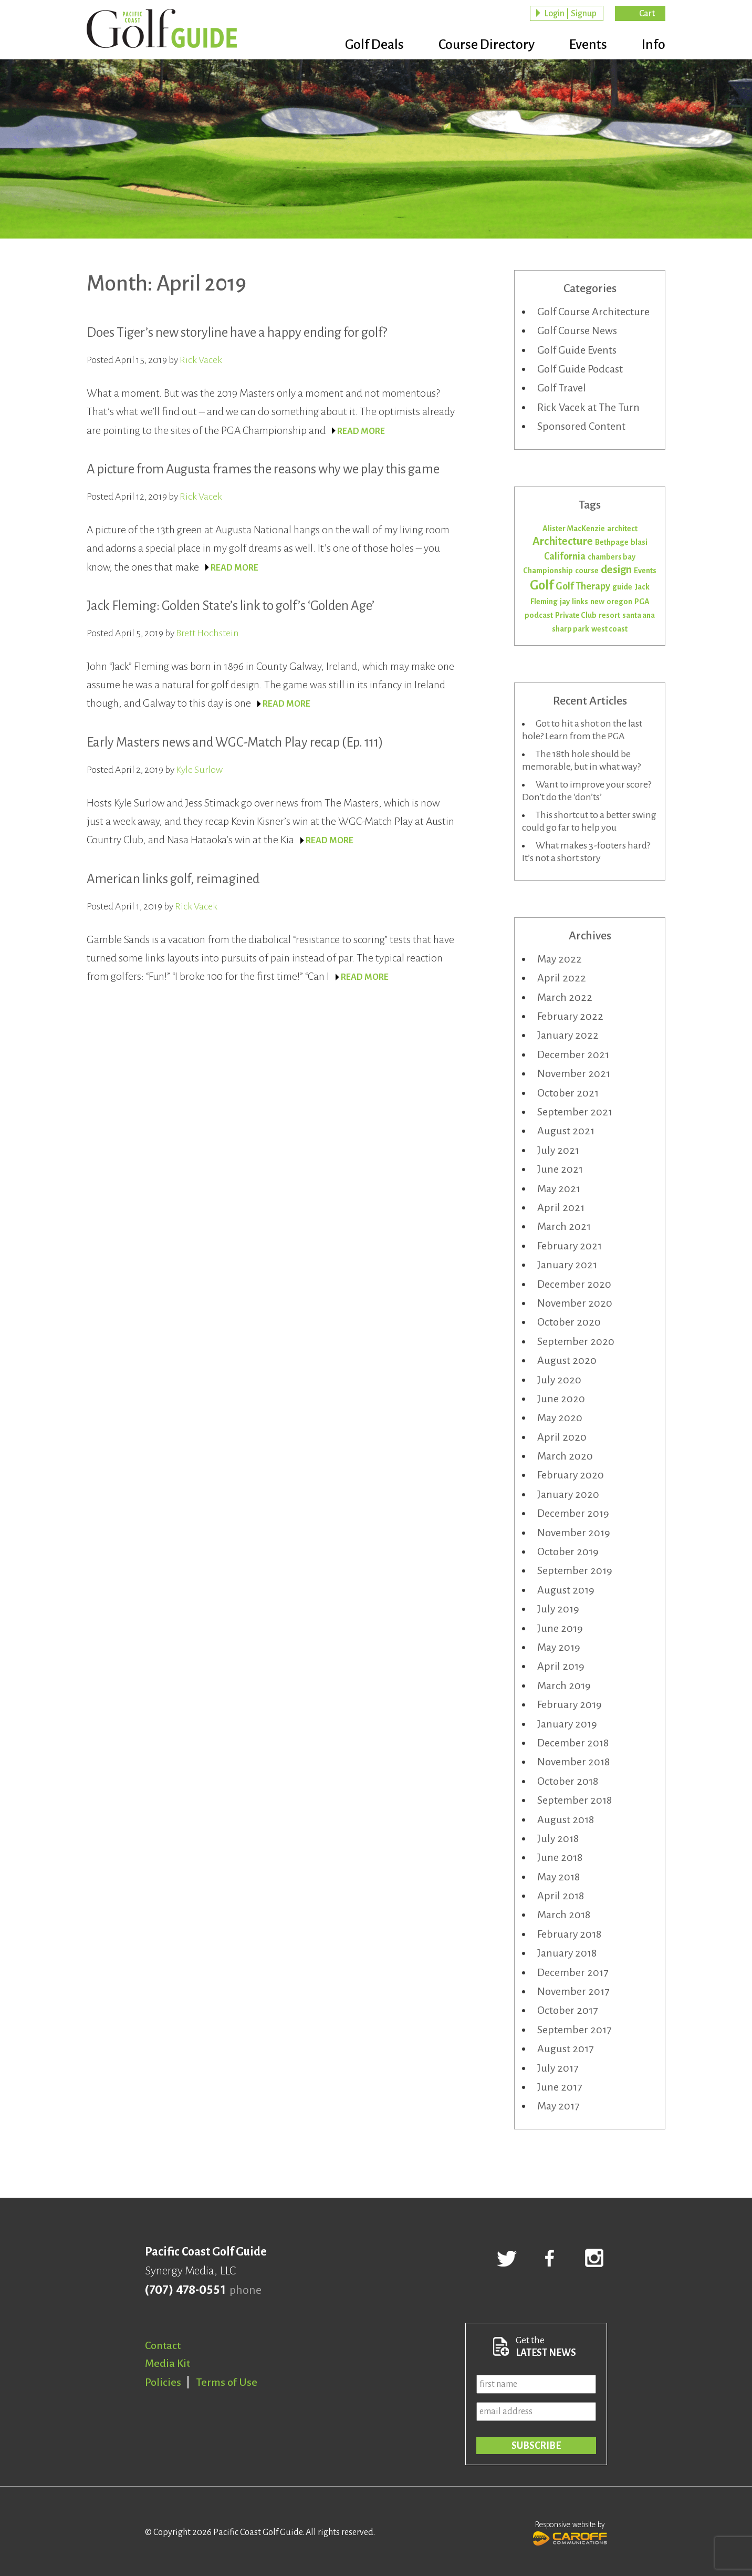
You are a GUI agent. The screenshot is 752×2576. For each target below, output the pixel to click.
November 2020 (574, 1303)
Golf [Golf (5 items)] (541, 585)
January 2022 (568, 1035)
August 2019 (565, 1590)
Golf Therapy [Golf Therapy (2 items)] (583, 586)
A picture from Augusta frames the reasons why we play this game (263, 469)
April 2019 (560, 1666)
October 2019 (568, 1551)
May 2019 (558, 1647)
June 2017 (559, 2087)
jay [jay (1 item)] (565, 601)
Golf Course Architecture (593, 311)
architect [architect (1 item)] (622, 528)
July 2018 (558, 1838)
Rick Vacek (201, 360)
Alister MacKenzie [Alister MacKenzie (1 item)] (573, 528)
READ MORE (361, 431)
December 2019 (573, 1513)
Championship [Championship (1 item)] (548, 570)
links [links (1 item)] (580, 601)
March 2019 (564, 1685)
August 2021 (565, 1130)
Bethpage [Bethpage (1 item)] (612, 542)
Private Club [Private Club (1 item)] (576, 615)
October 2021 (568, 1093)
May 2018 (558, 1876)
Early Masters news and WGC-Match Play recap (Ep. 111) (235, 742)
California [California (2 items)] (565, 556)
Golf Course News (577, 330)
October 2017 (567, 2010)
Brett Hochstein (207, 633)
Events (588, 44)
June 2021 (560, 1169)
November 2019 (573, 1532)
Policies (163, 2382)
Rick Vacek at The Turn (588, 407)
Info (653, 44)
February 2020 (570, 1475)
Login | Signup (570, 13)
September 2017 (574, 2029)
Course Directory (486, 44)
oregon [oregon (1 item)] (619, 601)
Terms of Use (226, 2382)
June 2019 (560, 1628)
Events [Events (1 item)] (645, 570)
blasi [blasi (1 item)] (639, 542)
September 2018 (574, 1800)
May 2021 (558, 1188)
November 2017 (573, 1991)
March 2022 (564, 997)
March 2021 (564, 1226)
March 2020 (565, 1456)
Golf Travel (561, 388)
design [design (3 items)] (616, 570)
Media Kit (167, 2363)
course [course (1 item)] (587, 570)
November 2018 (573, 1761)
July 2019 (558, 1609)
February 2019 (569, 1704)
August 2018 (565, 1819)
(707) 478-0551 (185, 2290)
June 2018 (559, 1857)
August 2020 (567, 1360)
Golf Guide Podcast (580, 369)
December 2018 (573, 1743)
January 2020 (568, 1494)
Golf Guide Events (577, 350)
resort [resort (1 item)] (609, 615)
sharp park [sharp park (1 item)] (570, 629)
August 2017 (565, 2048)
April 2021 (560, 1207)
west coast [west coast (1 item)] (609, 629)
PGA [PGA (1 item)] (642, 601)
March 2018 (563, 1914)
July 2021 (558, 1150)
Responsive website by (570, 2532)
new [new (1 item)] (597, 601)
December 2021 (573, 1054)
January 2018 (567, 1953)
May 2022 (559, 959)
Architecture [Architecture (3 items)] (562, 541)
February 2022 (570, 1016)
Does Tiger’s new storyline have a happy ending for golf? (237, 332)
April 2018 (560, 1895)
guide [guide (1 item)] (622, 587)
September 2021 (574, 1112)
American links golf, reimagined (173, 879)
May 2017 (558, 2106)
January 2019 (567, 1724)
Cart (647, 13)
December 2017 (572, 1972)
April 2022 (561, 978)
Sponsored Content (581, 426)
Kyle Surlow (199, 769)
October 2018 (567, 1781)
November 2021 (573, 1073)
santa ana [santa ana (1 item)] (638, 615)
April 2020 (562, 1437)
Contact (163, 2345)
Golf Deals (374, 44)
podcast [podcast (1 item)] (539, 615)
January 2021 (567, 1264)
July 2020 (559, 1379)
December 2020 (574, 1284)
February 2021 (569, 1245)
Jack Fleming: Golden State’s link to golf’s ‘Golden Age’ (230, 605)
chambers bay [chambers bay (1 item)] (611, 557)
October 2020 (569, 1322)
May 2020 (559, 1417)
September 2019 (574, 1570)
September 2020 (575, 1341)
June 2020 (561, 1398)
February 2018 (569, 1934)
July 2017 (557, 2068)
